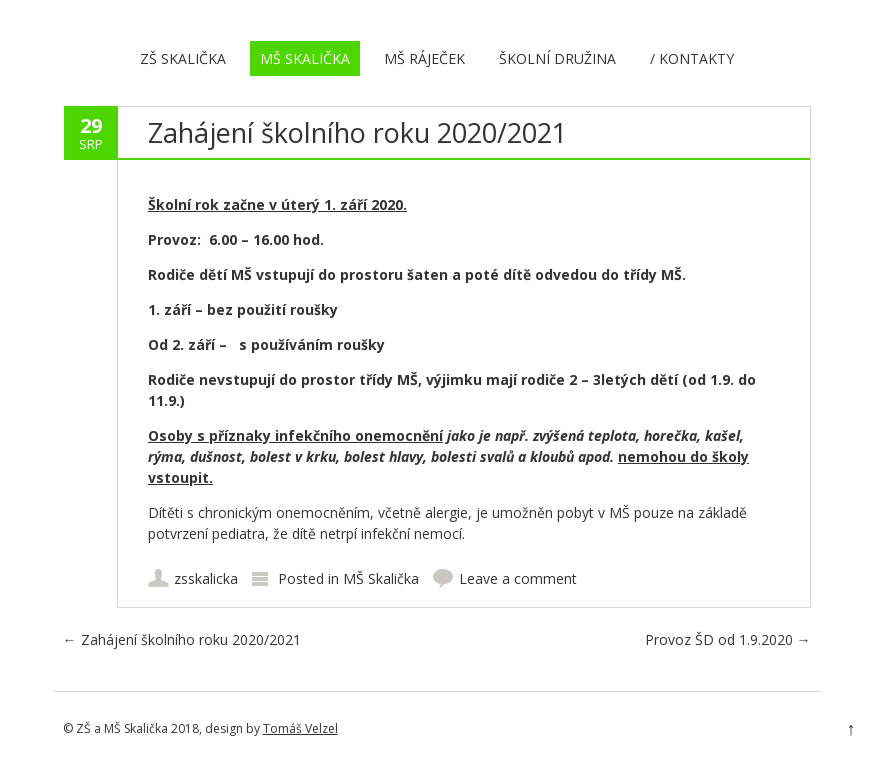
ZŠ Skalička (183, 58)
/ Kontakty (692, 58)
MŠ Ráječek (424, 58)
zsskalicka (206, 578)
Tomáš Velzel (300, 728)
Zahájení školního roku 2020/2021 (182, 639)
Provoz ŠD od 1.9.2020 (728, 639)
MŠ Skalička (305, 58)
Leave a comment (518, 578)
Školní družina (557, 58)
